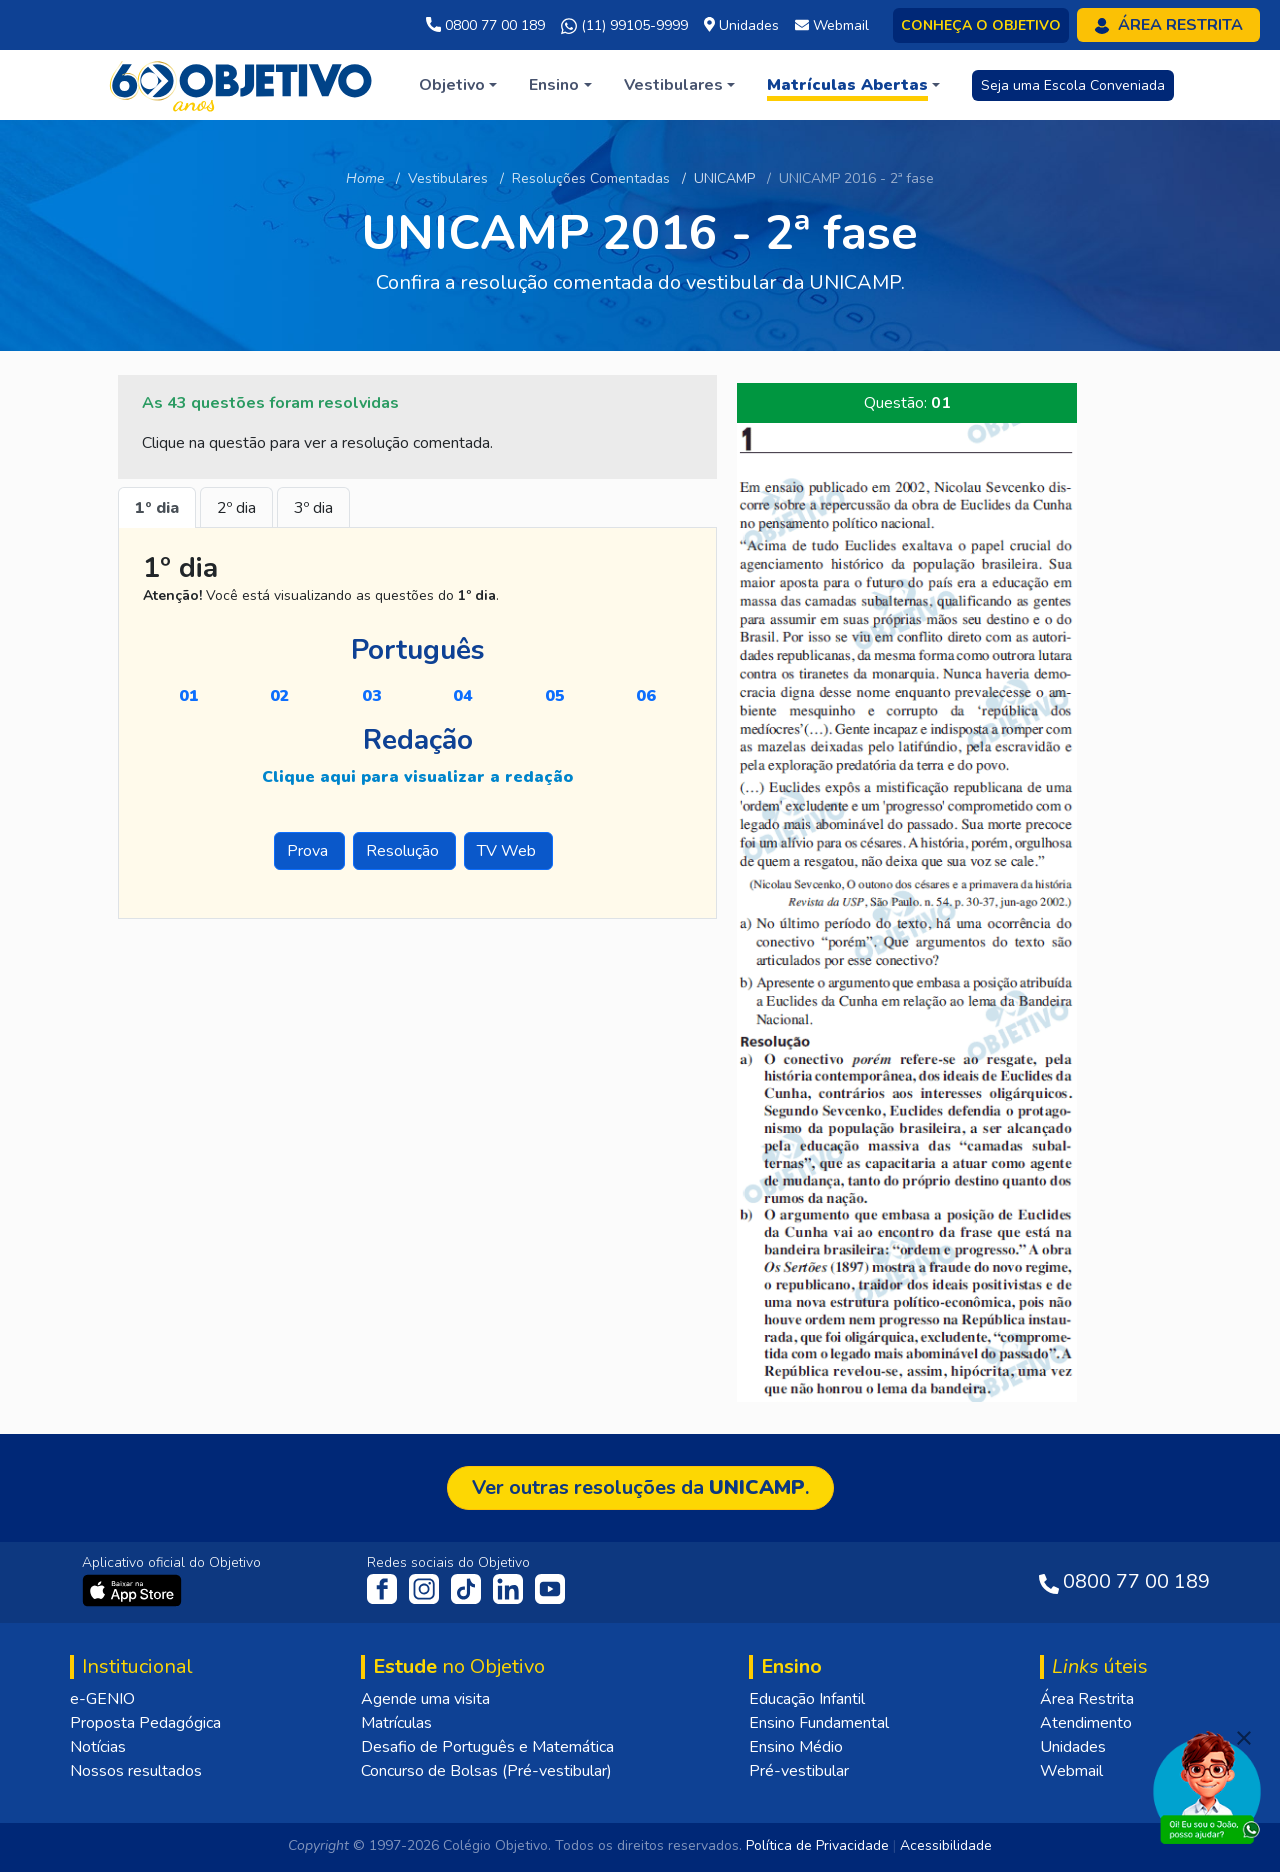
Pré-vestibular (799, 1771)
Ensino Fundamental (819, 1723)
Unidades (1073, 1747)
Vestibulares (448, 178)
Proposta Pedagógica (145, 1723)
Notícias (98, 1747)
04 (463, 696)
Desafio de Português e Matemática (487, 1747)
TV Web (508, 851)
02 (280, 696)
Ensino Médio (796, 1747)
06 (646, 696)
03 (372, 696)
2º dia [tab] (236, 508)
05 (555, 696)
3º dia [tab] (313, 508)
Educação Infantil (807, 1699)
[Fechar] (1244, 1738)
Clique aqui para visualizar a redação (417, 777)
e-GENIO (102, 1699)
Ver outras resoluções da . (640, 1487)
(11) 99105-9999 (624, 26)
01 (189, 696)
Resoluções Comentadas (591, 178)
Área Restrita (1087, 1699)
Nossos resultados (136, 1771)
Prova (309, 851)
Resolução (404, 851)
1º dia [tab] (157, 508)
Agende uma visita (425, 1699)
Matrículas (396, 1723)
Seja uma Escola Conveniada (1073, 85)
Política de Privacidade (817, 1845)
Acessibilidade (946, 1845)
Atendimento (1086, 1723)
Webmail (1071, 1771)
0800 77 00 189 (485, 25)
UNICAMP (724, 178)
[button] (458, 85)
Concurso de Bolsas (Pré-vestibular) (486, 1771)
